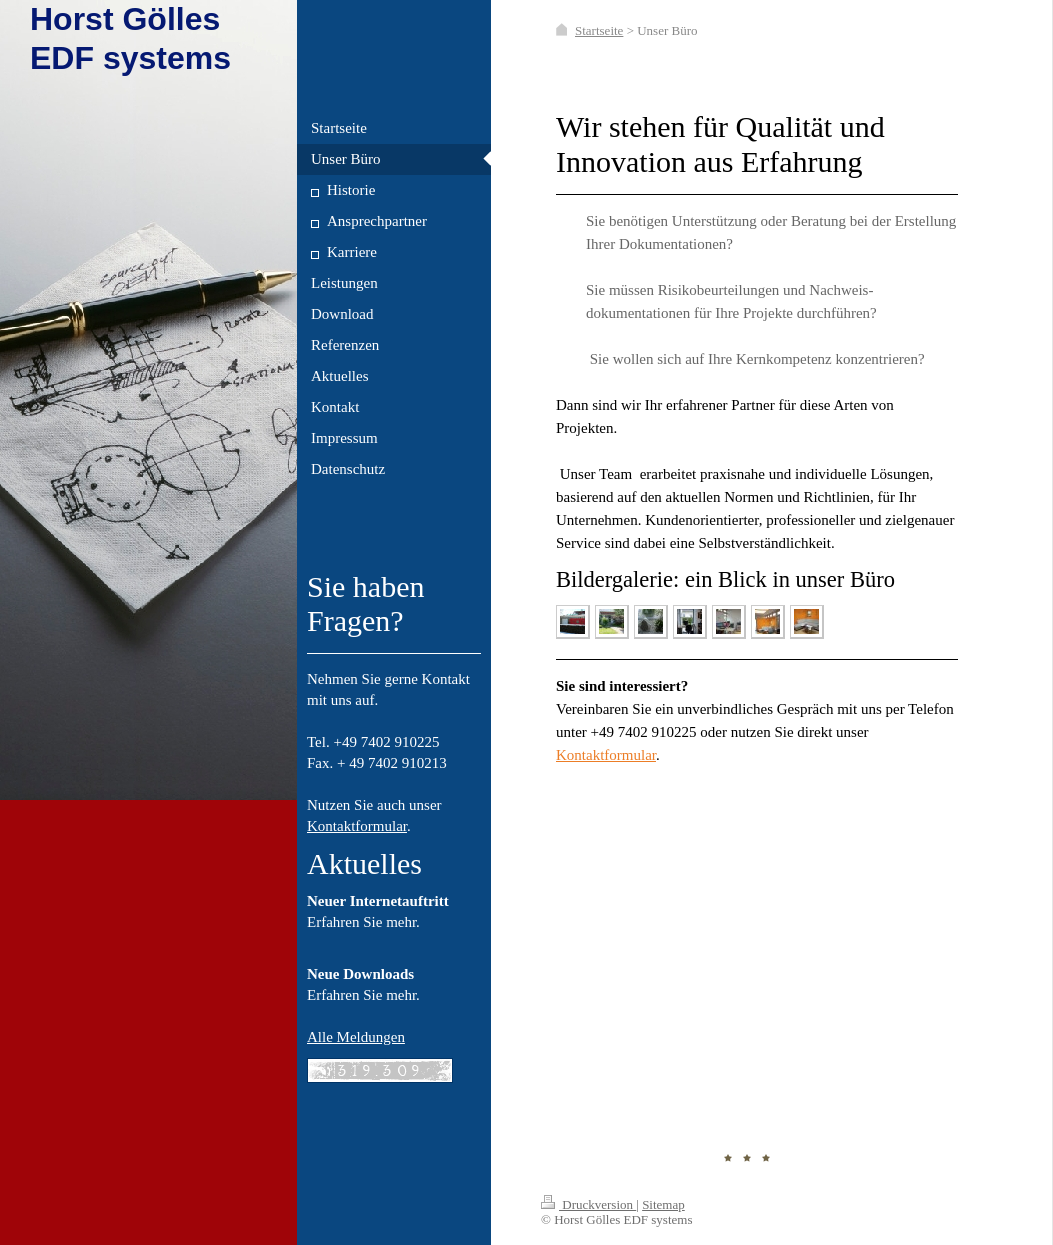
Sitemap (663, 1204)
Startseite (599, 30)
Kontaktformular (357, 826)
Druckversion (588, 1204)
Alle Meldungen (356, 1037)
